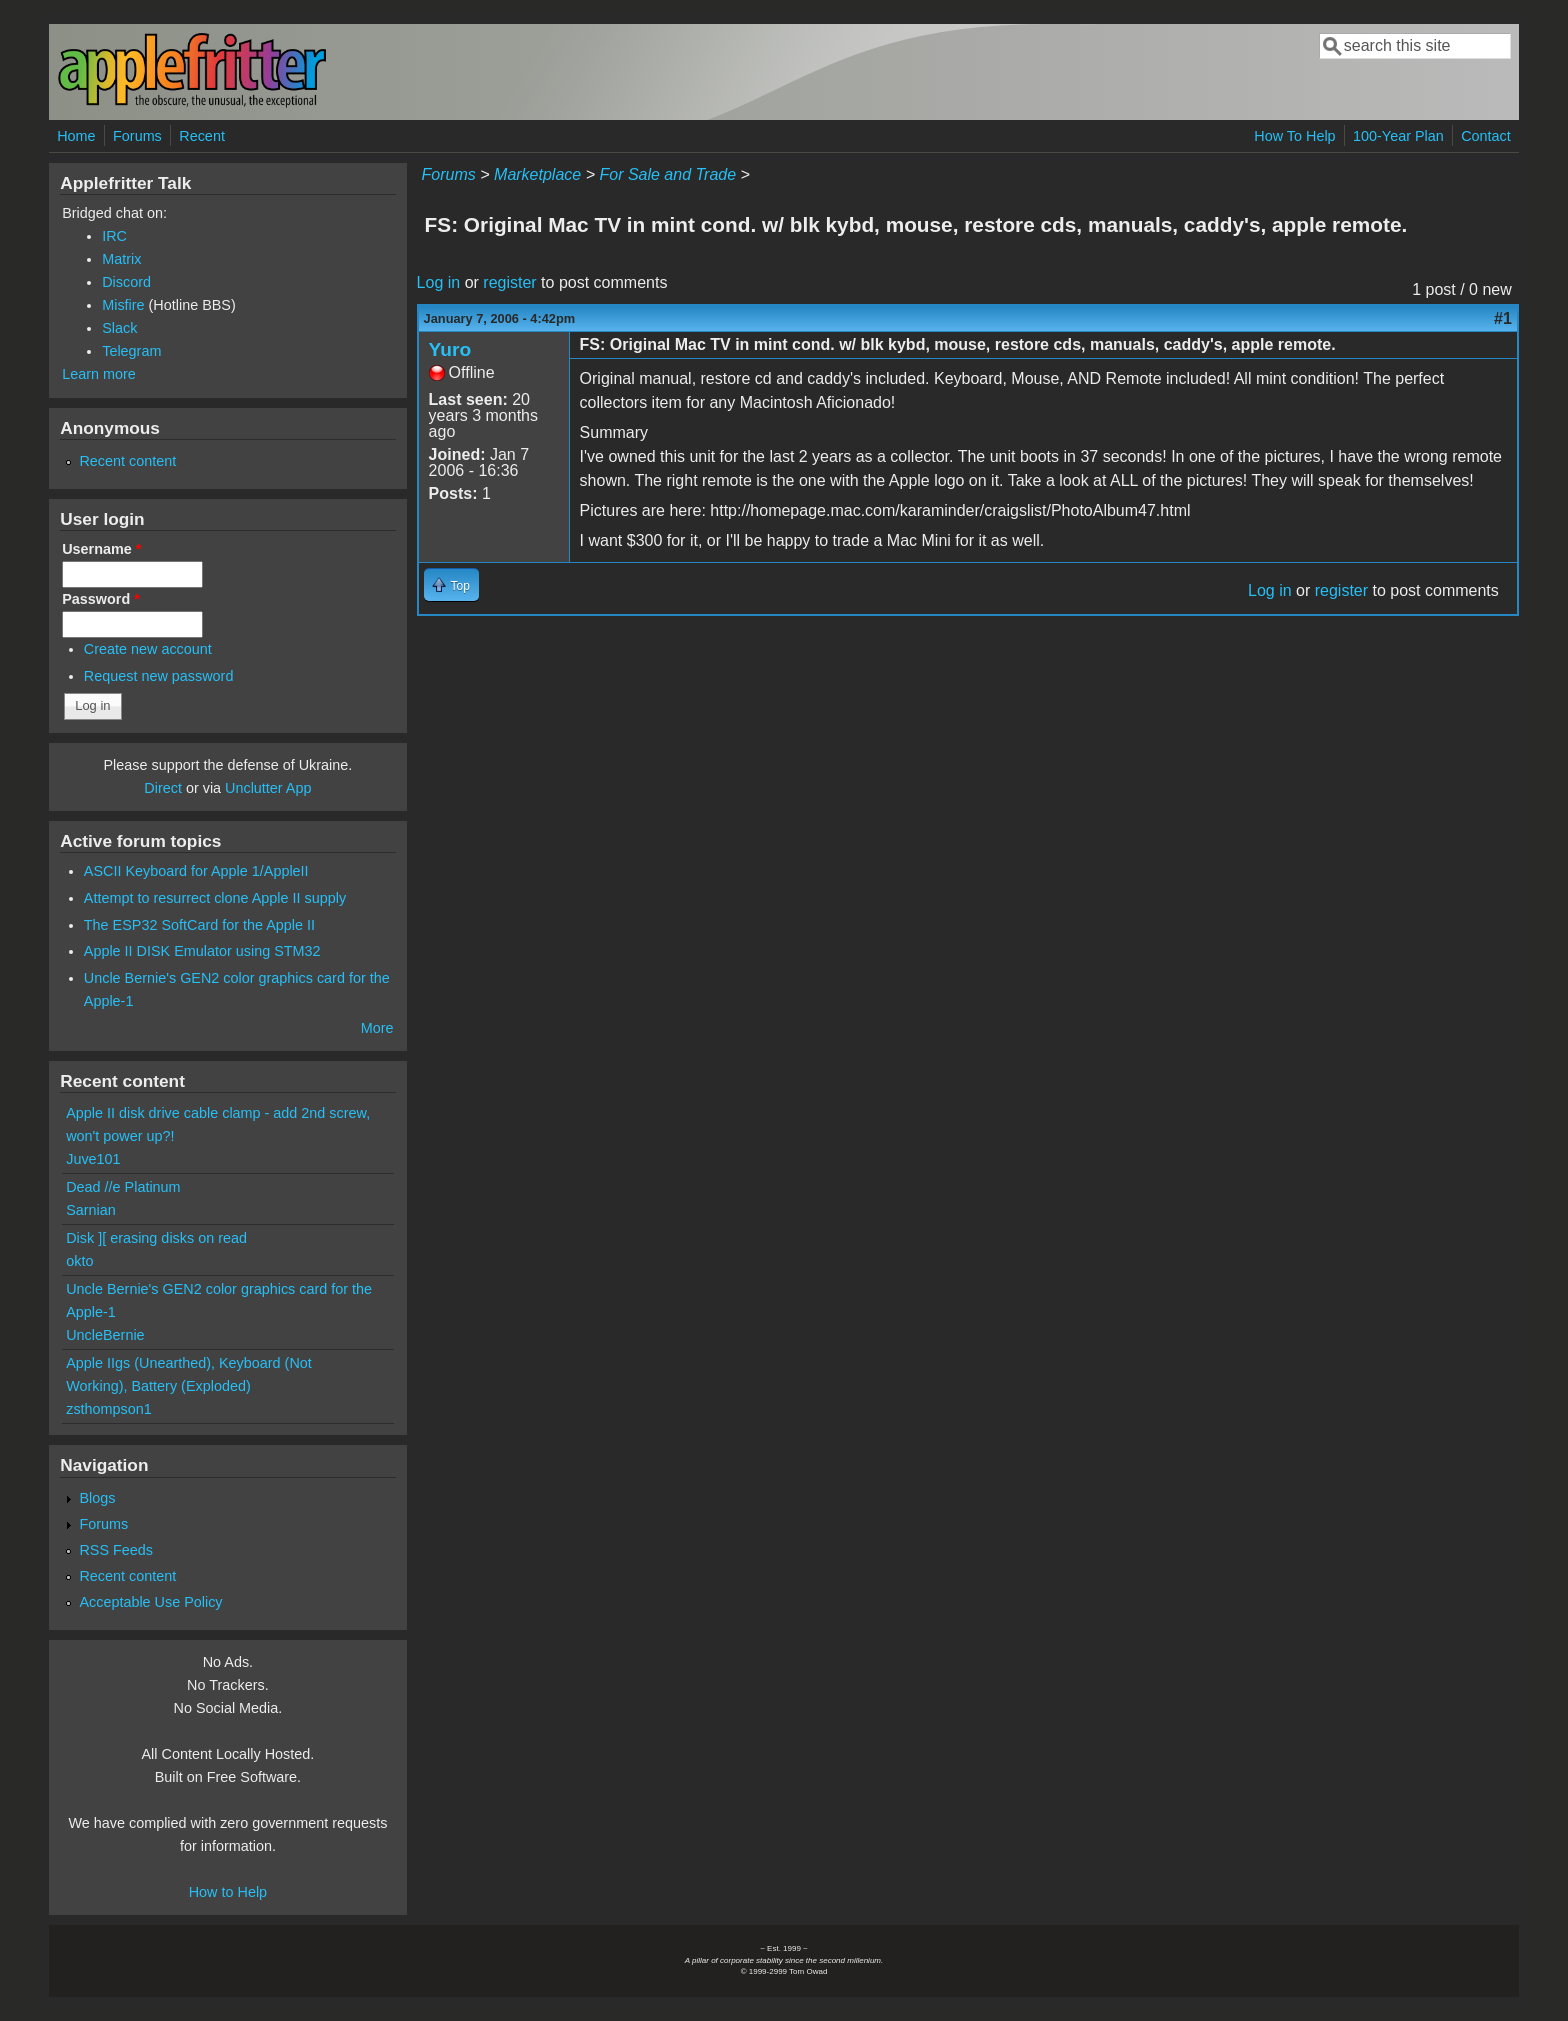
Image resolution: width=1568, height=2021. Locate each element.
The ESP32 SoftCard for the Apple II (199, 925)
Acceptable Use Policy (150, 1602)
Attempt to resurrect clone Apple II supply (215, 898)
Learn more (99, 374)
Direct (163, 788)
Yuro (450, 349)
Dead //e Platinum (123, 1187)
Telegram (131, 351)
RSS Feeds (116, 1550)
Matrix (121, 259)
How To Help (1294, 136)
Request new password (159, 676)
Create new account (148, 649)
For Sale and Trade (667, 174)
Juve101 (93, 1159)
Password (101, 599)
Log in (439, 282)
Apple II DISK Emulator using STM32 (202, 951)
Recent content (127, 461)
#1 (1503, 318)
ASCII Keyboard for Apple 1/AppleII (196, 871)
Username (101, 549)
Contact (1486, 136)
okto (79, 1261)
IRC (114, 236)
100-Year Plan (1398, 136)
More (377, 1028)
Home (76, 136)
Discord (126, 282)
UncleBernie (105, 1335)
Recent (202, 136)
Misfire (123, 305)
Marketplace (537, 174)
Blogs (97, 1498)
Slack (119, 328)
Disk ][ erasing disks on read (156, 1238)
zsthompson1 (109, 1409)
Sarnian (91, 1210)
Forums (137, 136)
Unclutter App (268, 788)
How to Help (228, 1892)
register (509, 282)
